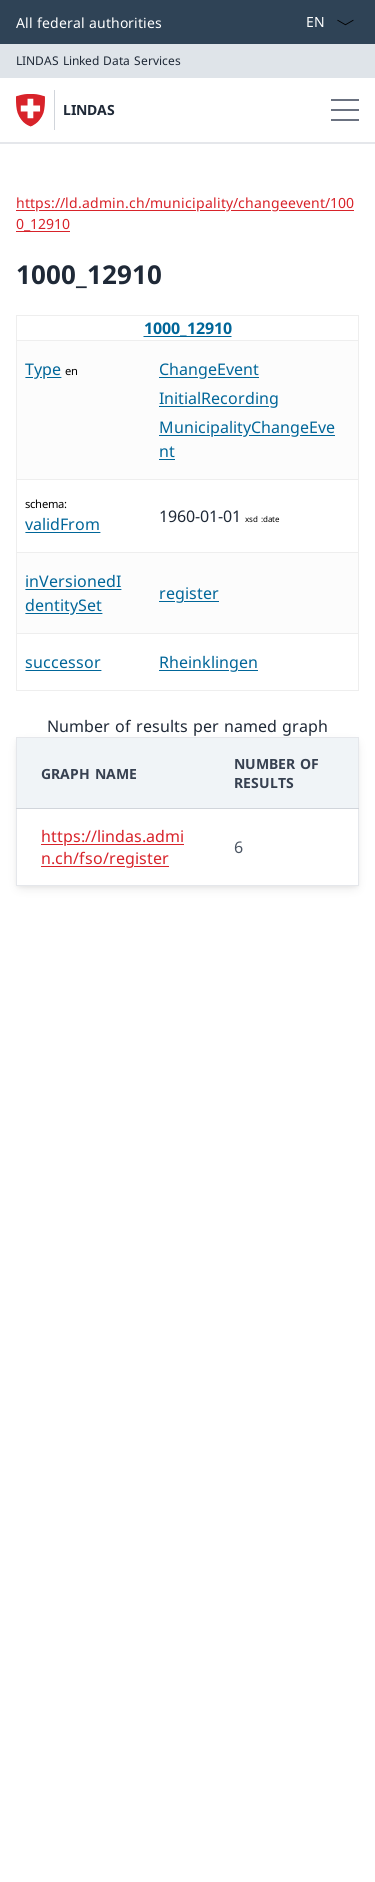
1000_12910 (188, 328)
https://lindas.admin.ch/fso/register (112, 847)
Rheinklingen (208, 662)
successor (63, 662)
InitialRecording (219, 398)
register (189, 593)
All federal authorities (89, 22)
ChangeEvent (209, 369)
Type (43, 369)
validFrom (62, 524)
